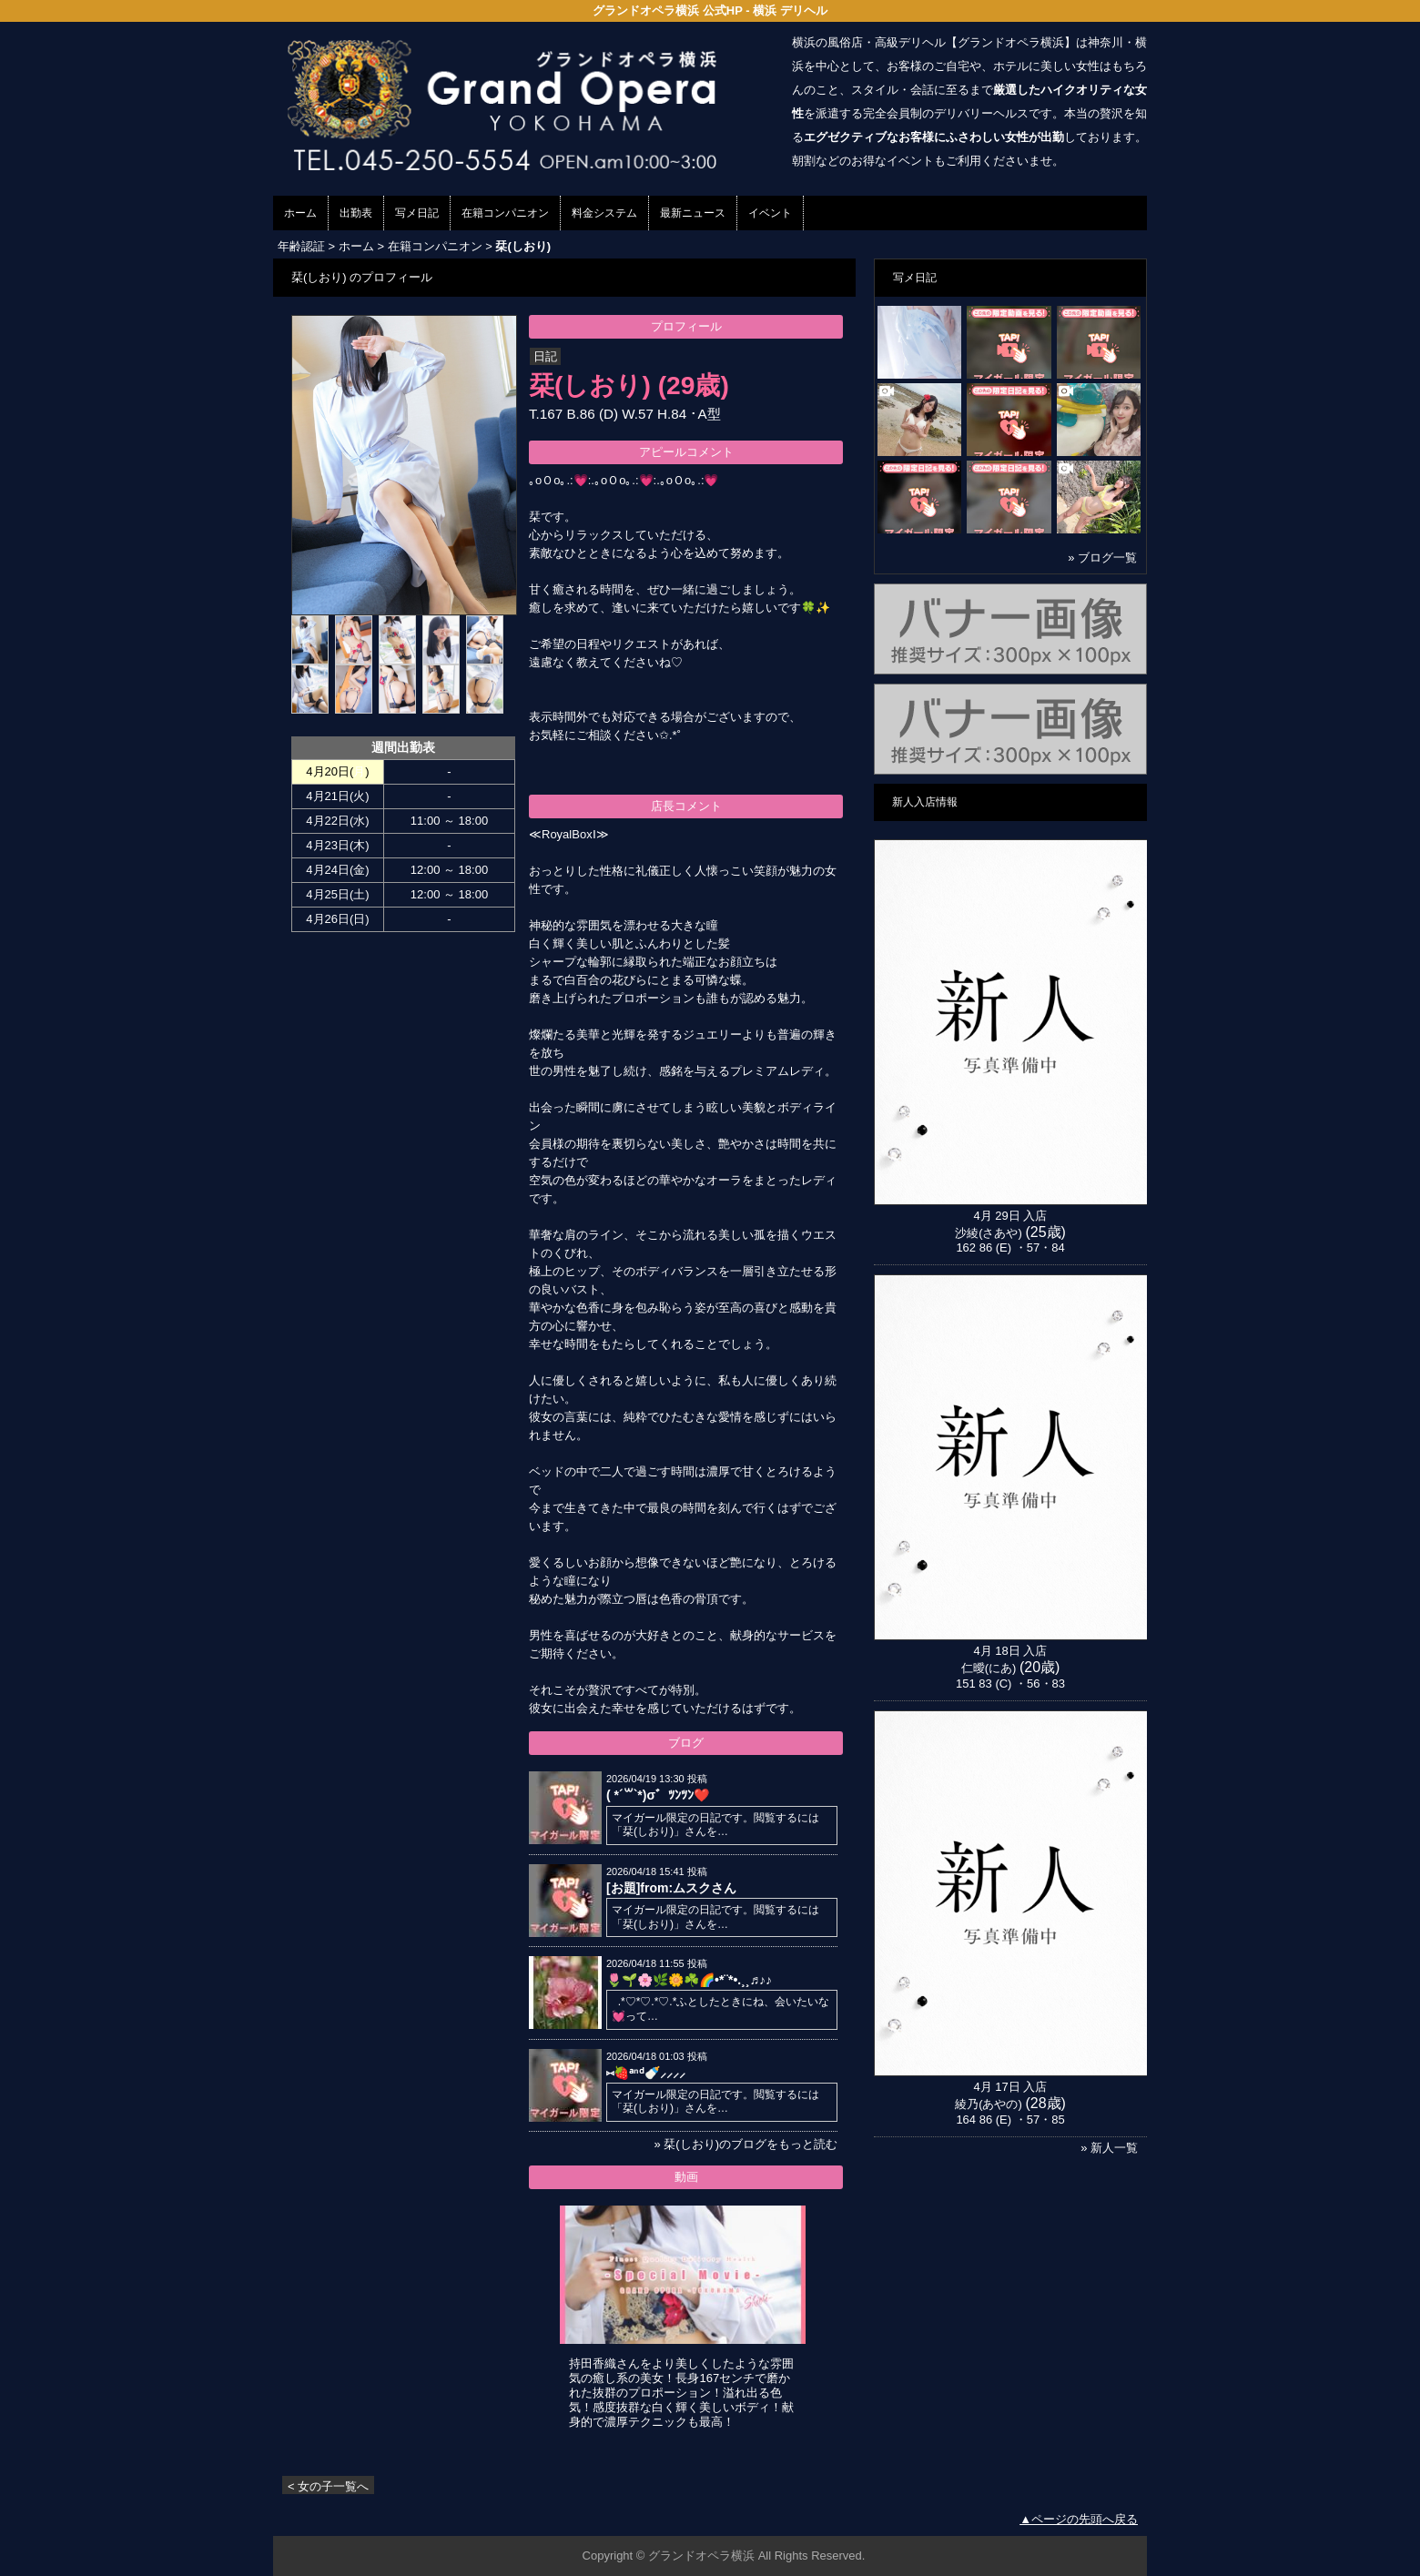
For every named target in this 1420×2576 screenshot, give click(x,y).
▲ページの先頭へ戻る (1078, 2519)
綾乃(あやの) (988, 2104)
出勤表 (356, 213)
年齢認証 (301, 246)
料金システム (604, 213)
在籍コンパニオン (505, 213)
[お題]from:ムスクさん (671, 1888)
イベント (770, 213)
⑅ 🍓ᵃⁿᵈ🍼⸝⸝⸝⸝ (645, 2072)
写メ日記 (417, 213)
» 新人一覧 (1109, 2148)
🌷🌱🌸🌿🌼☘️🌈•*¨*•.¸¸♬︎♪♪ (689, 1980)
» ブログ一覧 (1102, 557)
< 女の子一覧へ (328, 2486)
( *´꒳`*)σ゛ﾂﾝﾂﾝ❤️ (657, 1795)
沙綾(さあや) (988, 1233)
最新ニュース (692, 213)
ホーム (300, 213)
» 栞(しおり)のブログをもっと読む (745, 2144)
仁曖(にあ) (989, 1668)
